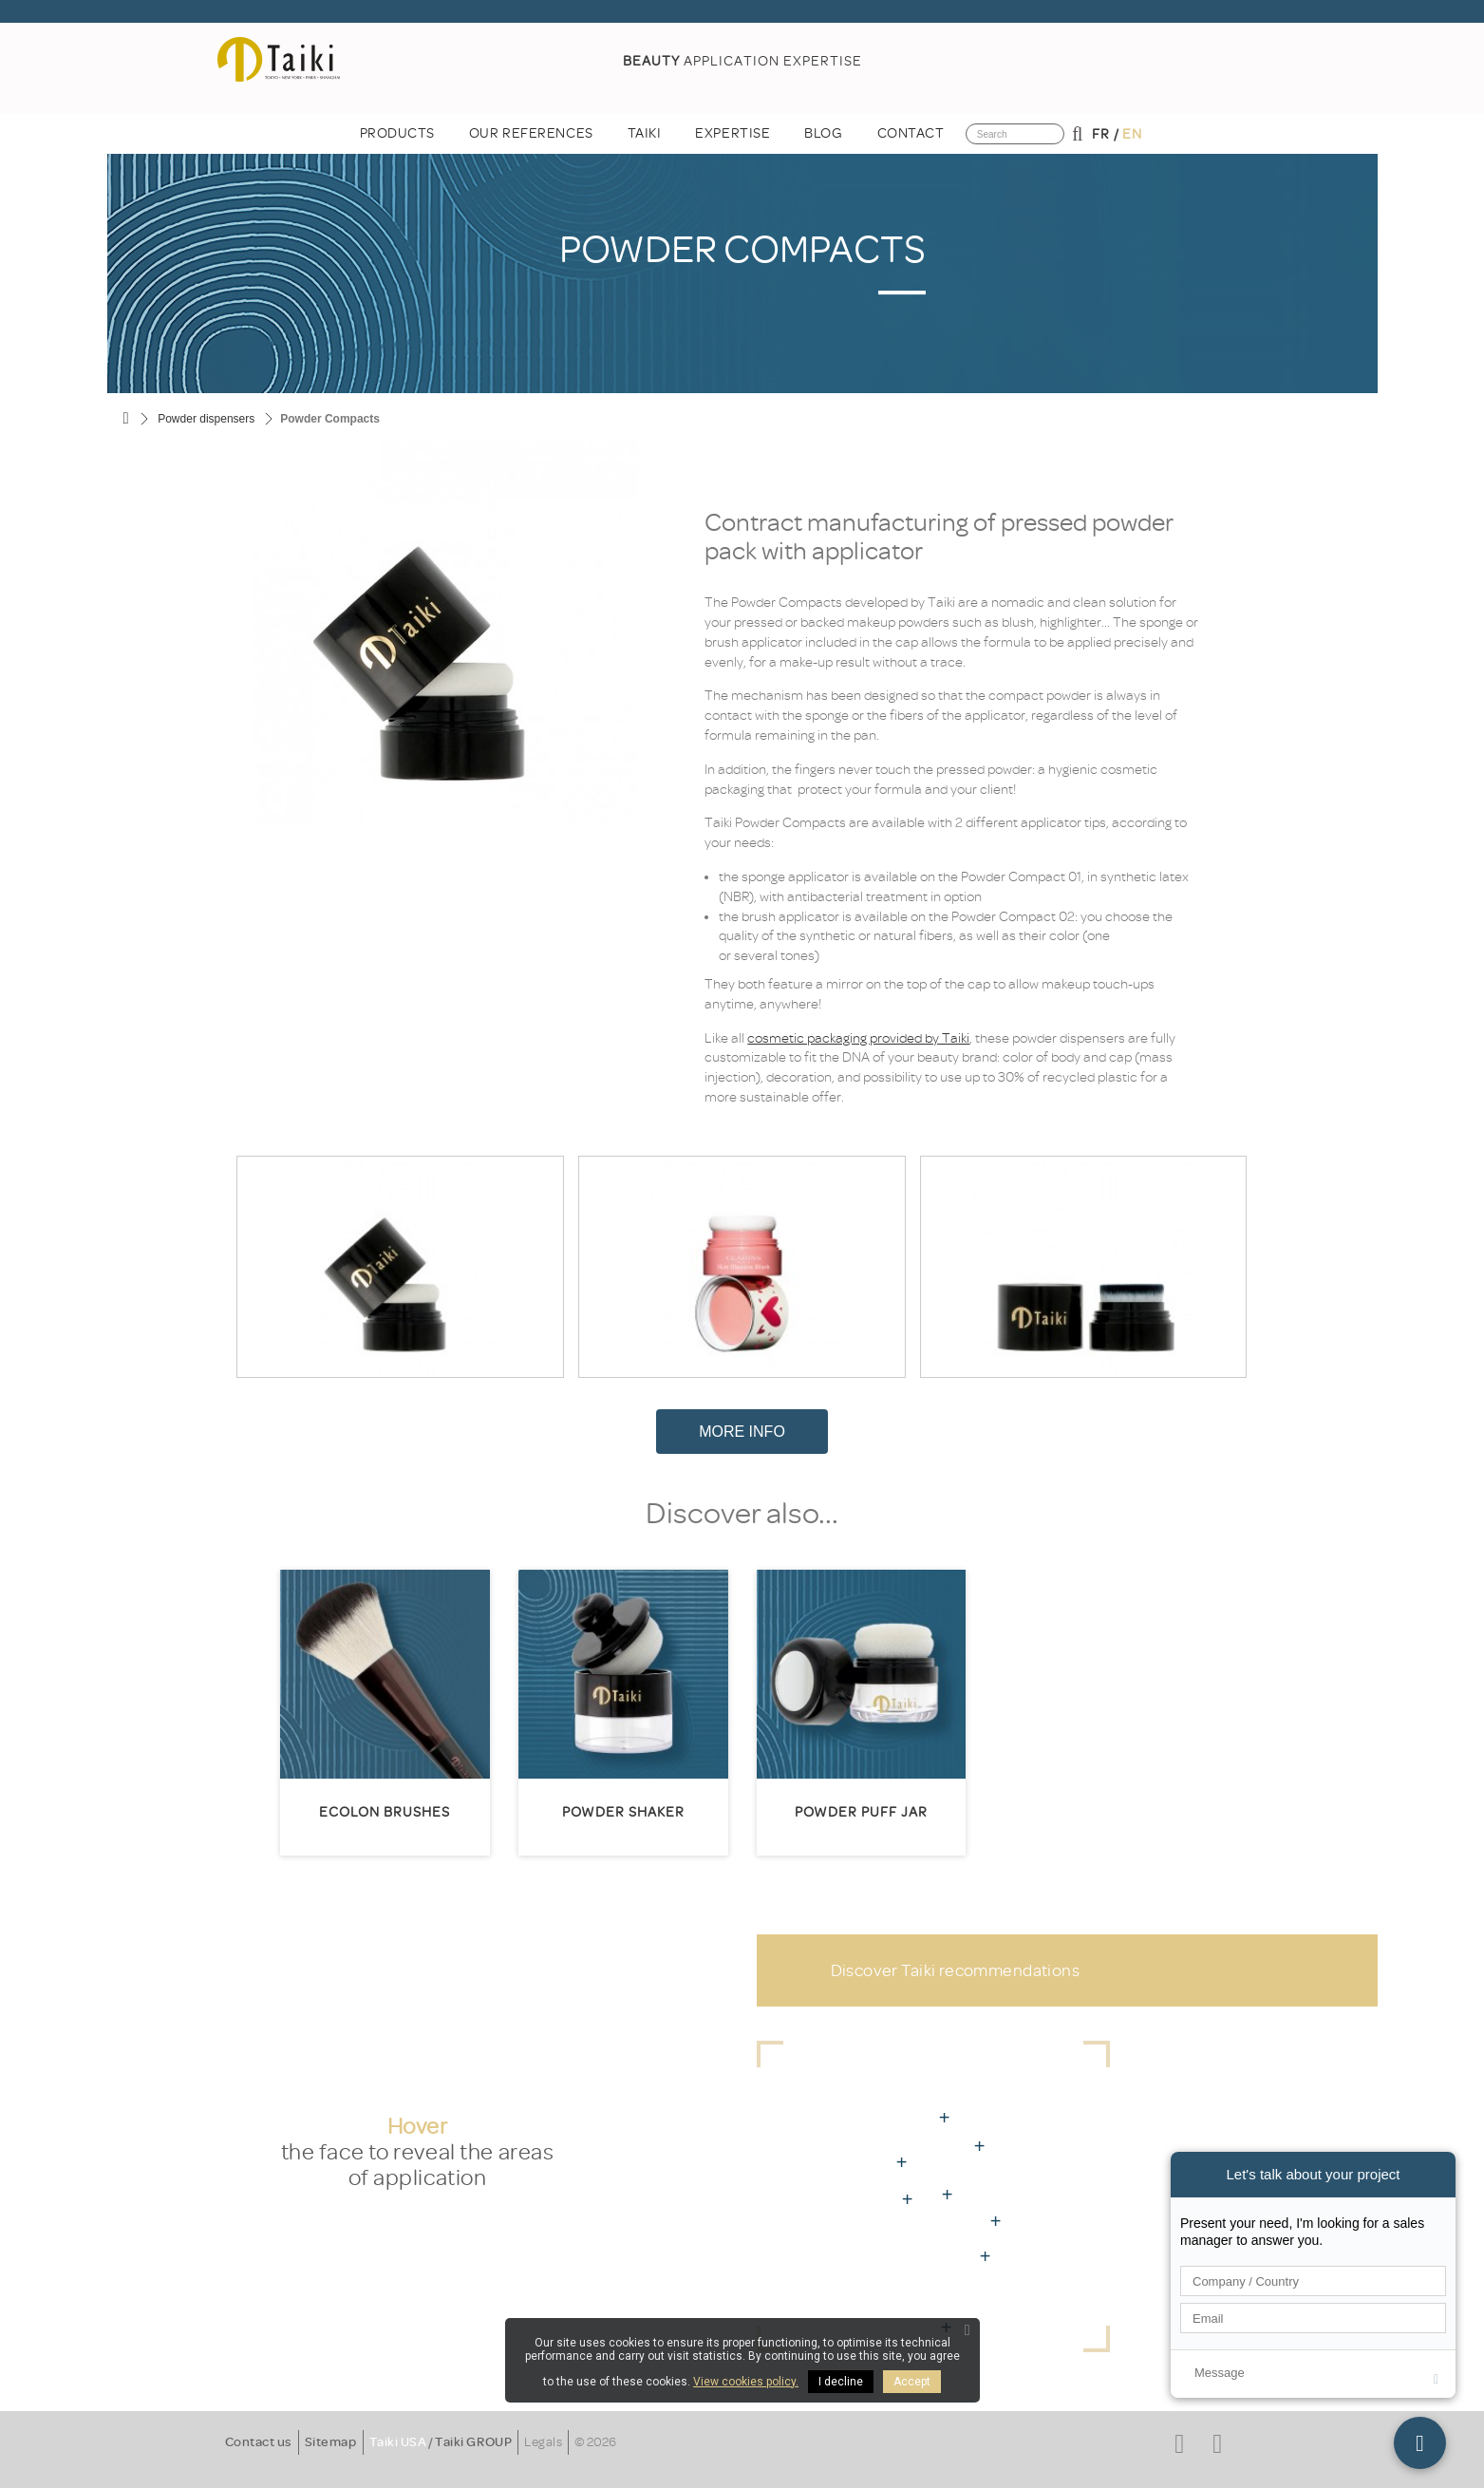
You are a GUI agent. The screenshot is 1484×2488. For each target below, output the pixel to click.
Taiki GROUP (473, 2442)
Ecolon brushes (384, 1812)
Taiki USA (398, 2442)
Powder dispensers (206, 418)
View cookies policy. (745, 2381)
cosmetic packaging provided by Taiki (858, 1038)
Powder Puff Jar (861, 1812)
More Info (742, 1431)
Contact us (258, 2442)
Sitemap (331, 2442)
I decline (840, 2381)
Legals (543, 2442)
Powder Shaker (623, 1812)
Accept (911, 2381)
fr (1100, 134)
